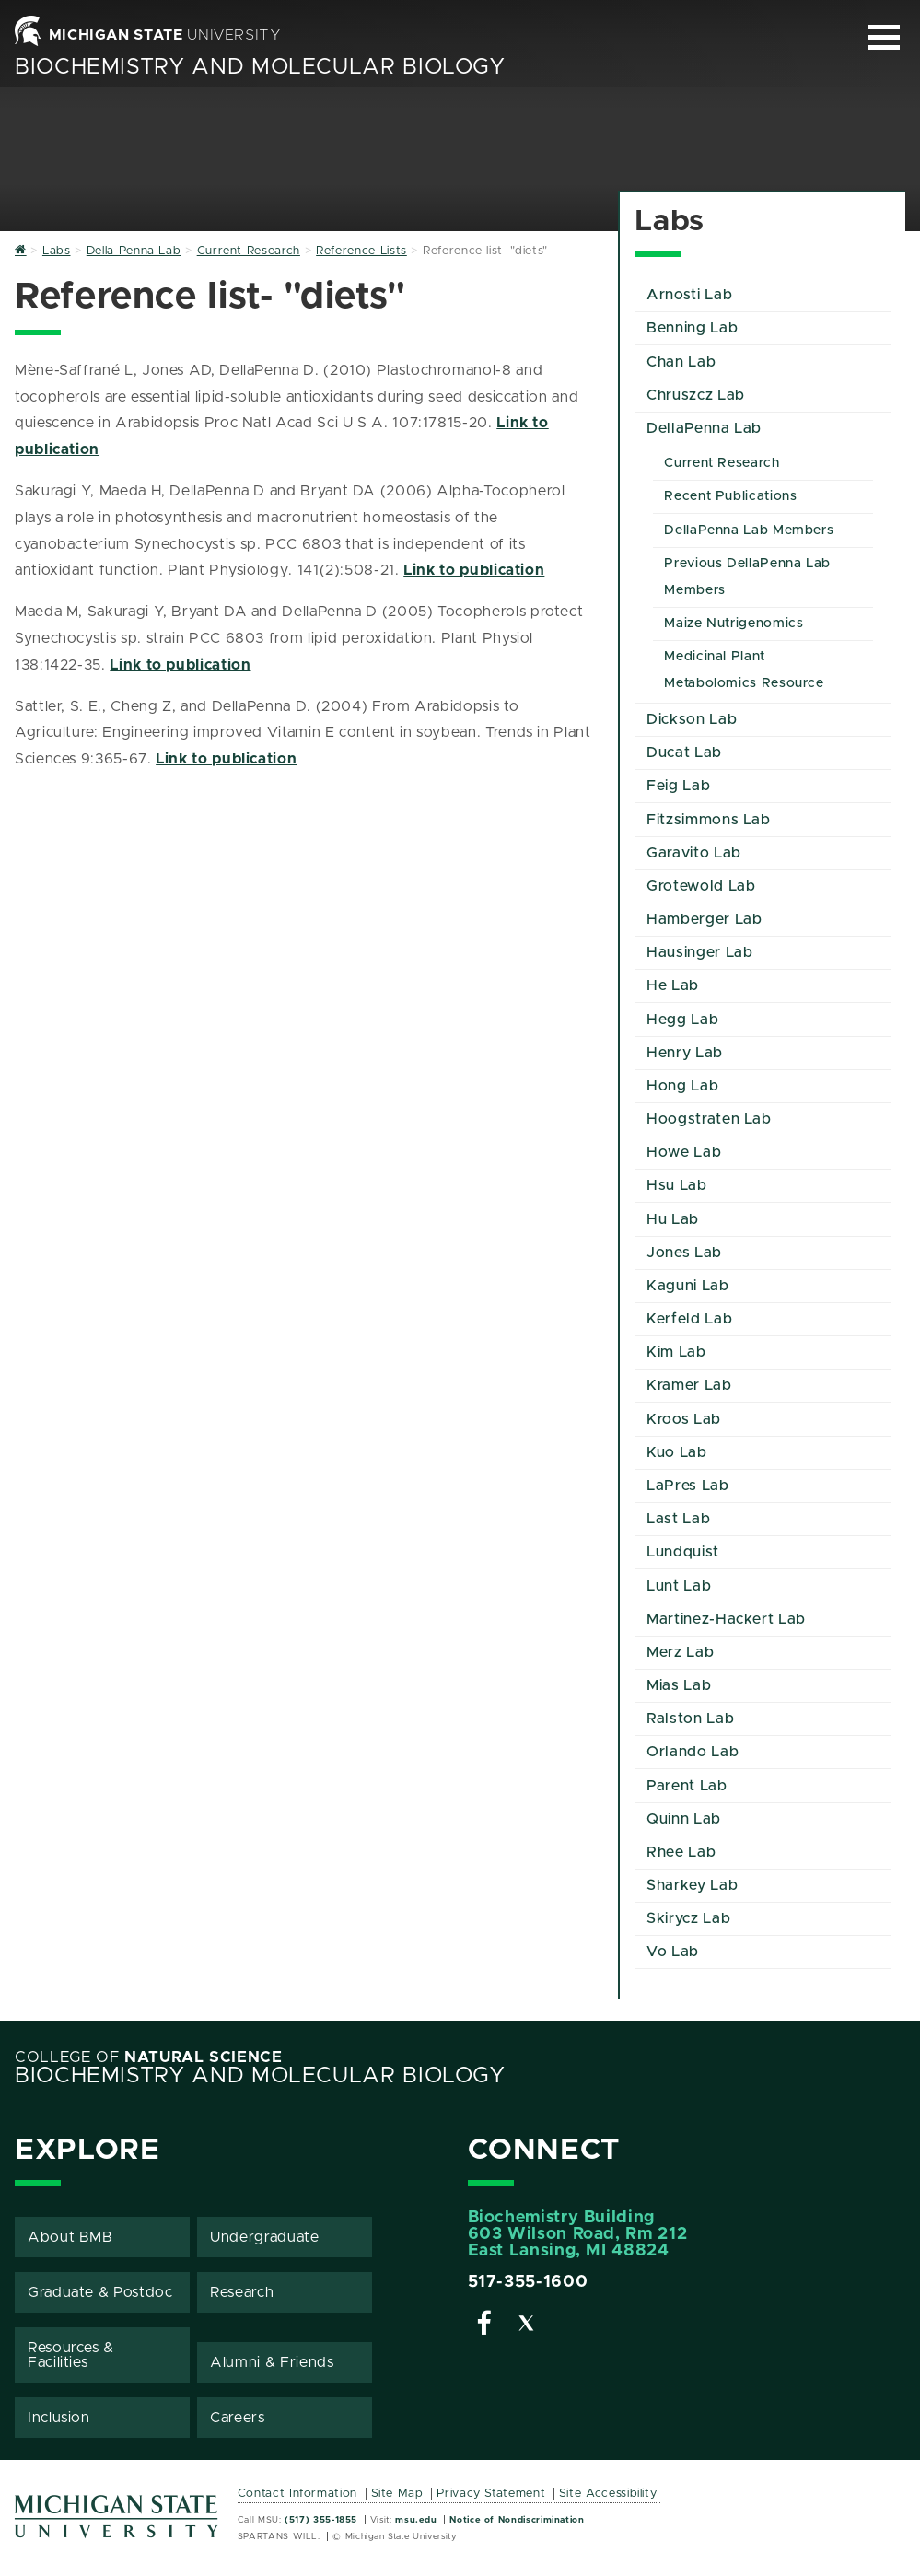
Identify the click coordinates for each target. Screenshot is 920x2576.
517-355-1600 (528, 2282)
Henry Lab (684, 1052)
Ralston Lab (690, 1718)
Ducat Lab (684, 752)
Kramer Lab (688, 1385)
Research (242, 2292)
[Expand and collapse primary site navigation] (883, 37)
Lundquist (682, 1551)
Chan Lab (681, 362)
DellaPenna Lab (704, 428)
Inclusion (59, 2417)
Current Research (721, 463)
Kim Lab (675, 1352)
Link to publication (473, 570)
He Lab (672, 985)
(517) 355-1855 (321, 2519)
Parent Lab (686, 1785)
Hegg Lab (682, 1019)
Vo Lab (672, 1951)
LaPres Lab (687, 1485)
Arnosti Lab (689, 294)
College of (149, 2057)
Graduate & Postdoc (100, 2292)
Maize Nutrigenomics (733, 623)
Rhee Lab (681, 1852)
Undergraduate (264, 2237)
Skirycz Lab (688, 1918)
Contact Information (297, 2494)
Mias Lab (678, 1685)
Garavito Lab (693, 852)
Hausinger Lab (699, 952)
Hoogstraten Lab (709, 1119)
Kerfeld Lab (689, 1318)
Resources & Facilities (71, 2355)
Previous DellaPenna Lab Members (747, 577)
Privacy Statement (491, 2494)
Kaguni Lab (687, 1285)
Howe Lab (683, 1152)
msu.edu (416, 2519)
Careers (237, 2417)
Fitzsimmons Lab (708, 819)
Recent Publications (730, 496)
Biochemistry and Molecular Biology (260, 67)
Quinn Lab (683, 1819)
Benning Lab (692, 328)
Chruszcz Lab (695, 395)
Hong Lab (682, 1085)
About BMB (70, 2237)
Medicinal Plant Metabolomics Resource (743, 670)
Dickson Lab (691, 719)
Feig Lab (678, 785)
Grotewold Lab (700, 886)
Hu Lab (672, 1219)
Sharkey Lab (692, 1885)
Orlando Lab (692, 1751)
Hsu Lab (676, 1185)
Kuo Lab (676, 1452)
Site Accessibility (608, 2494)
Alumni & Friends (271, 2362)
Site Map (397, 2494)
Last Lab (678, 1518)
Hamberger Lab (704, 919)
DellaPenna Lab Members (748, 530)
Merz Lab (680, 1652)
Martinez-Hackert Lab (726, 1619)
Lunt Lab (678, 1586)
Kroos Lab (683, 1419)
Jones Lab (684, 1252)
